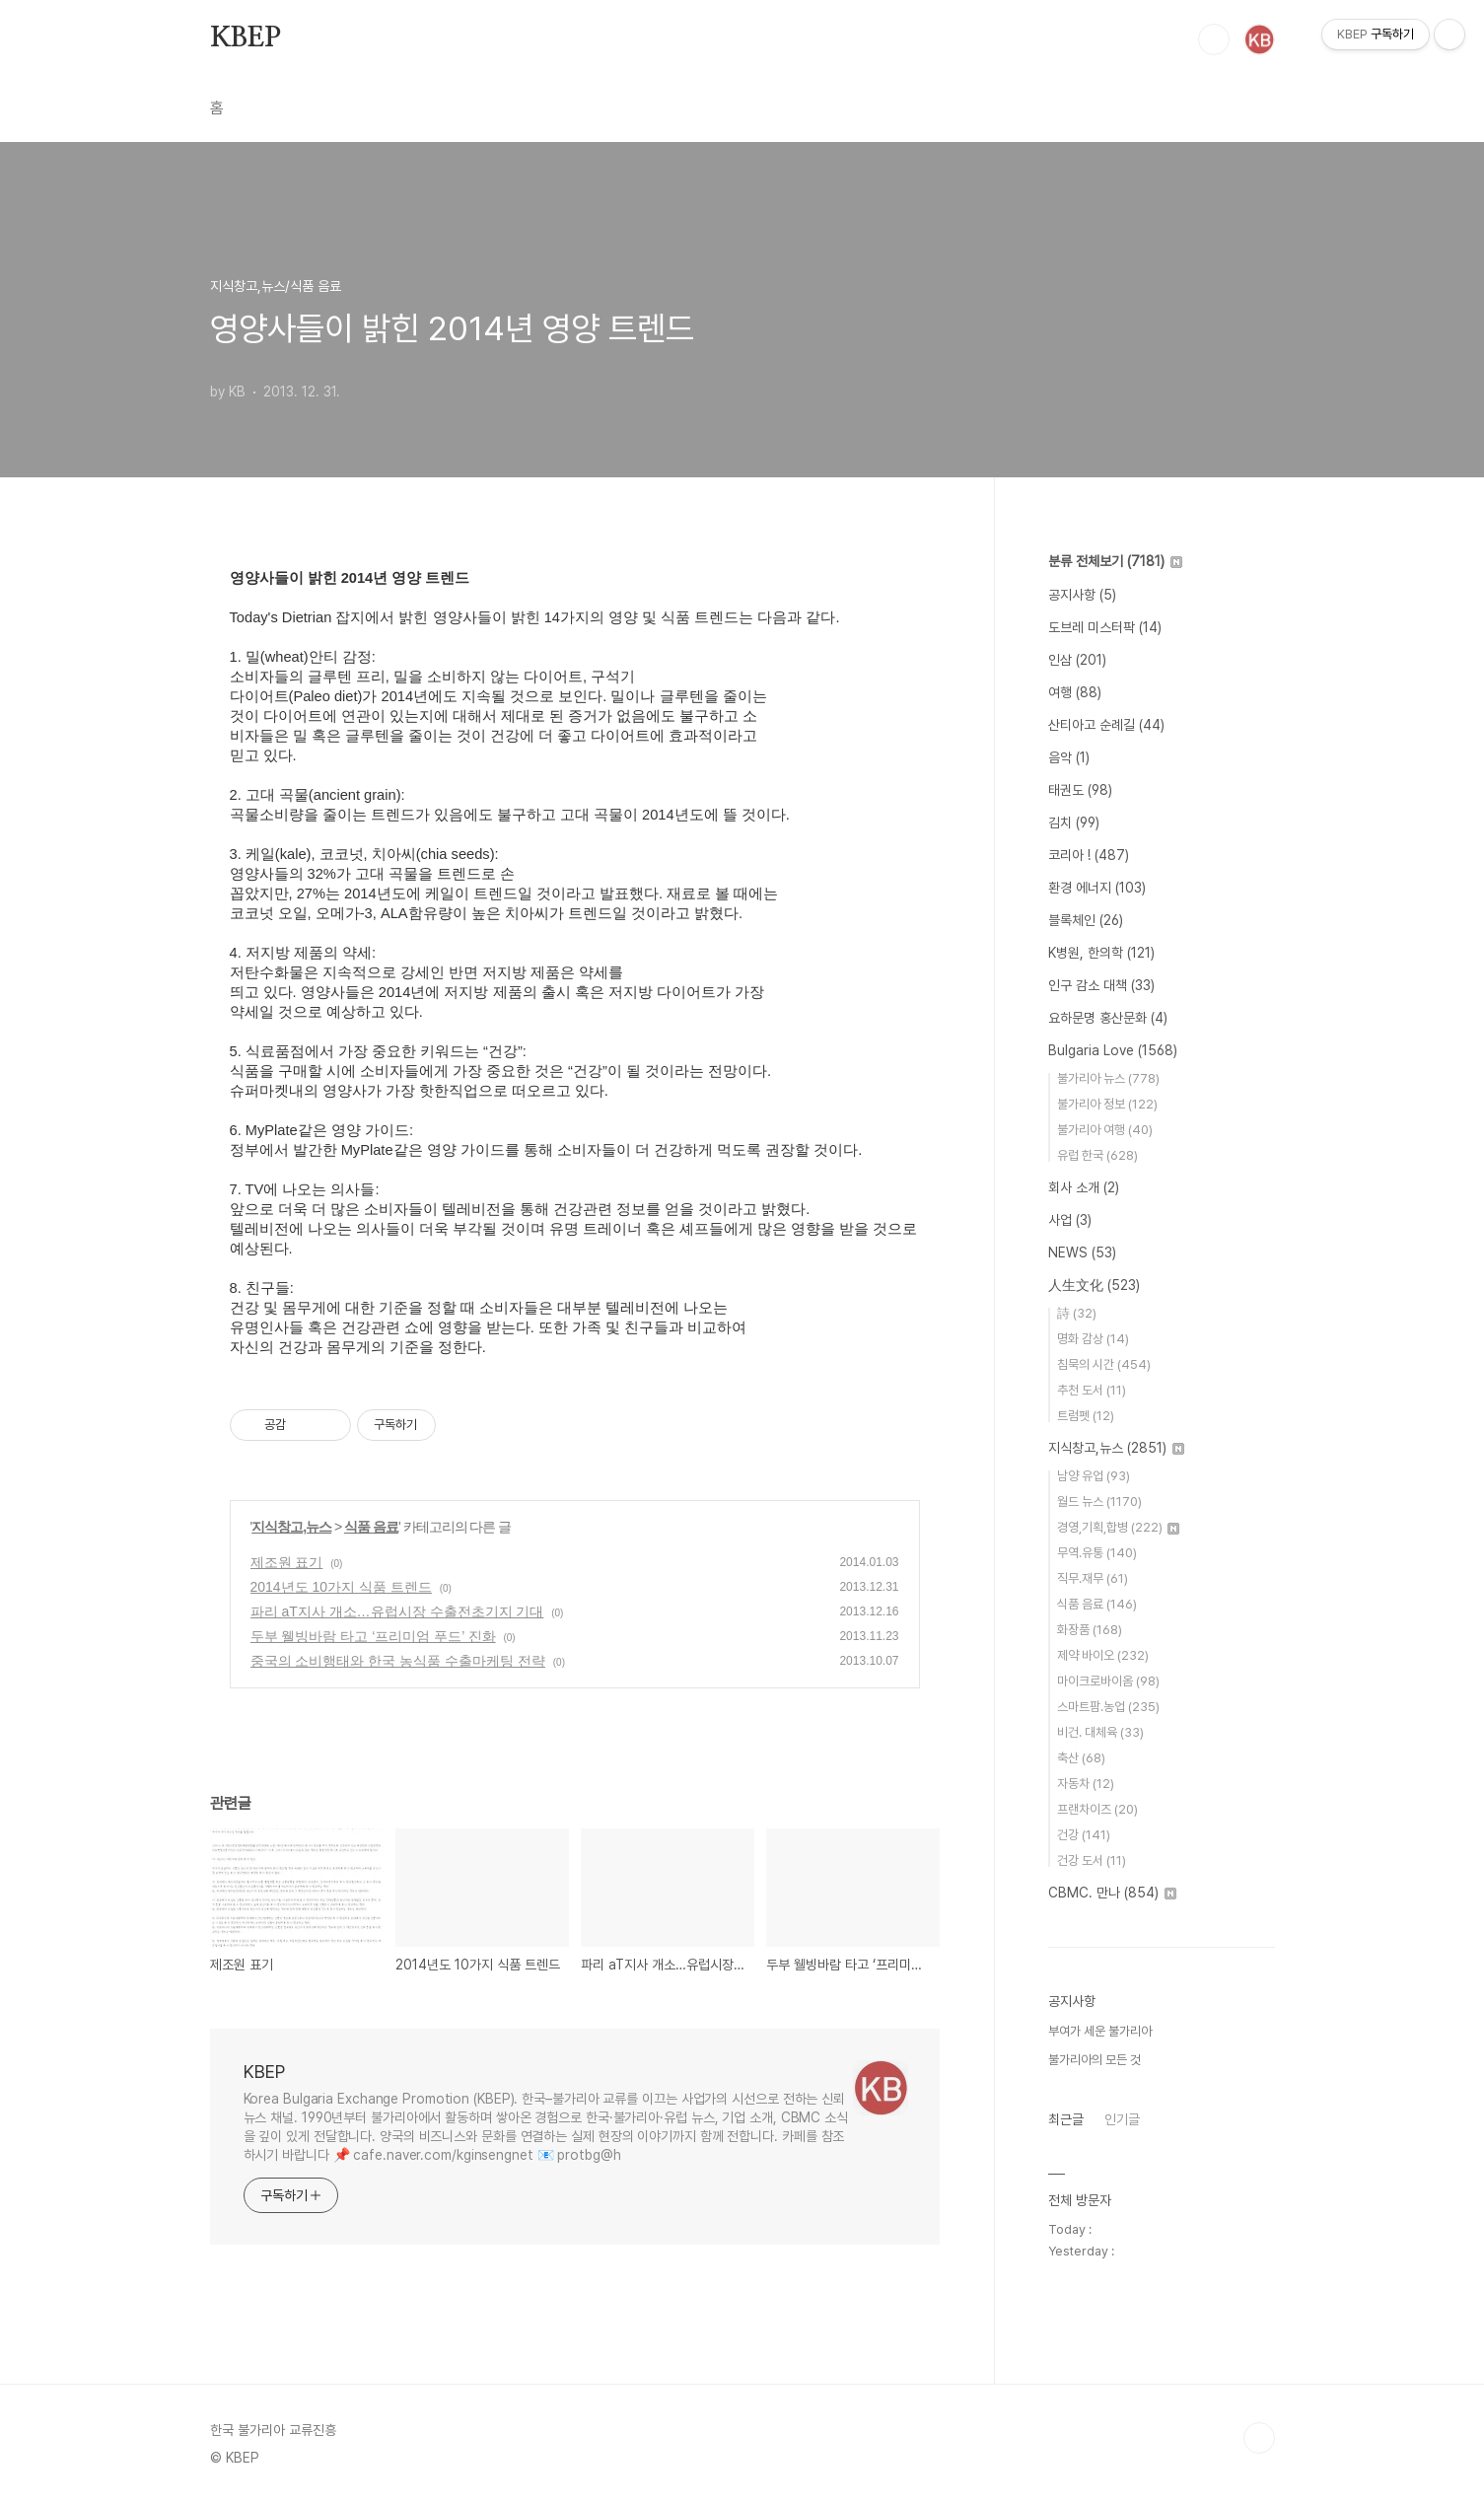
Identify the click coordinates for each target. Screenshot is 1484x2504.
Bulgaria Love (1112, 1050)
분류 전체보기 (1115, 561)
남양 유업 (1093, 1475)
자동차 (1085, 1783)
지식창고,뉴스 (291, 1527)
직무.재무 (1092, 1578)
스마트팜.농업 (1108, 1706)
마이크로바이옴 (1108, 1681)
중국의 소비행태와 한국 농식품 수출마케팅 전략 (397, 1661)
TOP (1259, 2438)
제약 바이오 (1103, 1655)
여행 (1074, 692)
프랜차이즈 (1097, 1809)
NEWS (1082, 1252)
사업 (1070, 1220)
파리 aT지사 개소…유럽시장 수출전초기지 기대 (397, 1611)
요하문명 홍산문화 (1107, 1018)
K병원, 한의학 (1101, 953)
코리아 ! (1088, 855)
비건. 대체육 (1100, 1732)
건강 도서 (1091, 1860)
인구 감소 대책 (1101, 985)
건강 (1083, 1834)
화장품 (1089, 1629)
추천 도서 (1091, 1390)
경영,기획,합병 (1118, 1527)
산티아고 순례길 (1106, 725)
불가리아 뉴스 (1108, 1078)
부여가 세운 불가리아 (1100, 2031)
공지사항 (1082, 595)
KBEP (245, 38)
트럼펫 (1085, 1415)
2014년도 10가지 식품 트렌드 (341, 1587)
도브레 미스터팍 (1105, 627)
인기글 (1122, 2119)
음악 (1069, 757)
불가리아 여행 (1105, 1129)
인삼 (1077, 660)
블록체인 (1085, 920)
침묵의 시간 (1104, 1364)
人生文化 (1094, 1285)
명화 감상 (1093, 1338)
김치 (1073, 822)
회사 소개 (1083, 1187)
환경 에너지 (1097, 887)
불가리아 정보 (1107, 1104)
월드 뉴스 (1099, 1501)
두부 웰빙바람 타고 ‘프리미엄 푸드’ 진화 (373, 1636)
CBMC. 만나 (1112, 1892)
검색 (1214, 39)
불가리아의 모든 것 (1094, 2059)
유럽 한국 (1097, 1155)
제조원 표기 (286, 1562)
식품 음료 (371, 1527)
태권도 (1080, 790)
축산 (1081, 1758)
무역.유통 (1097, 1552)
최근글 (1066, 2119)
